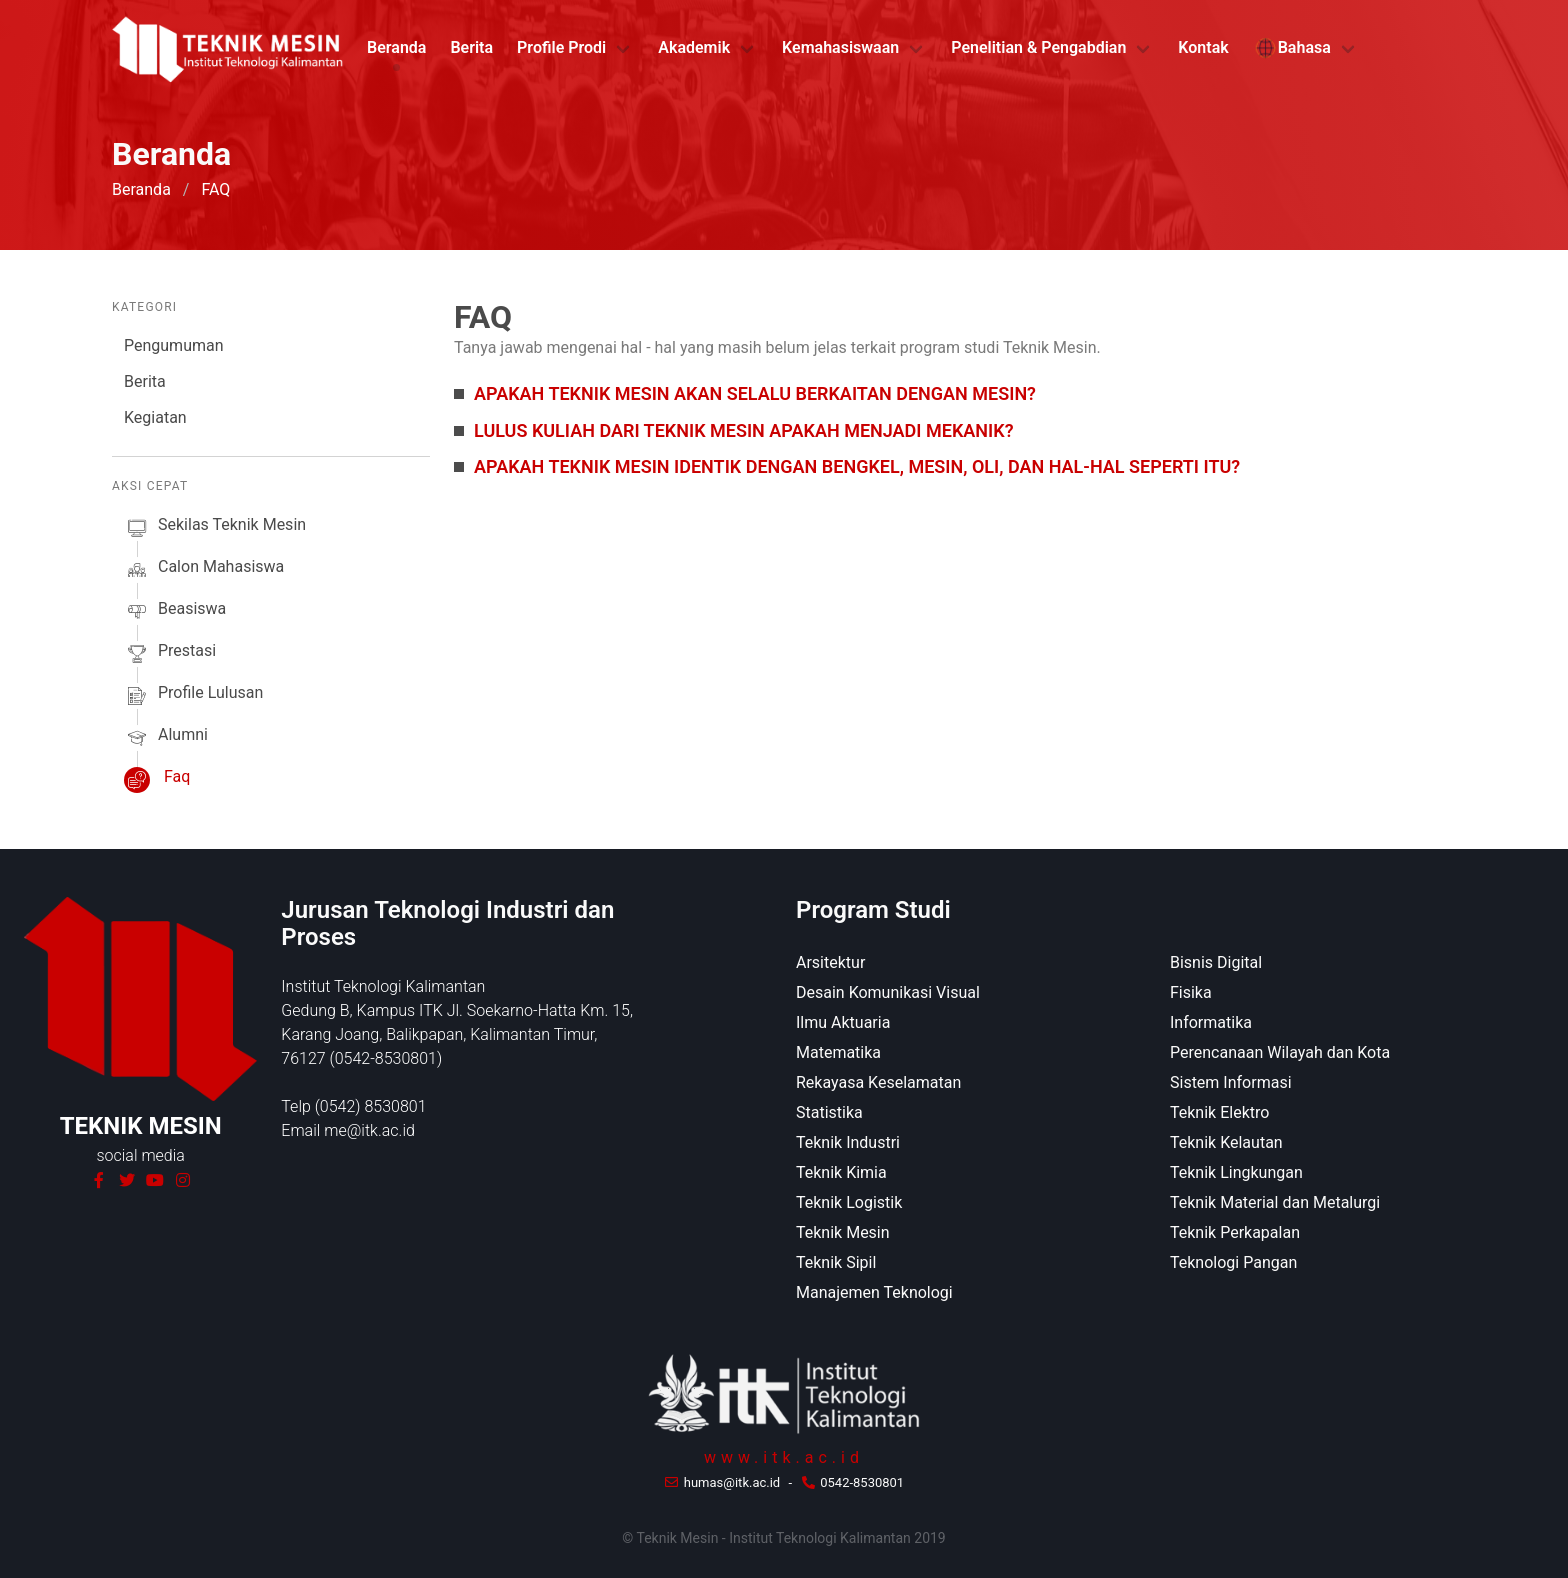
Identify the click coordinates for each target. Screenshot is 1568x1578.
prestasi (170, 654)
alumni (166, 738)
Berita (471, 47)
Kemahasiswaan (840, 47)
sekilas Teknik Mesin (215, 528)
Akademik (694, 47)
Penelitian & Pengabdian (1038, 47)
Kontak (1203, 47)
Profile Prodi (561, 47)
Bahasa (1292, 48)
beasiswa (175, 612)
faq (157, 780)
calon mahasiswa (204, 570)
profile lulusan (193, 696)
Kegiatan (155, 417)
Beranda (396, 47)
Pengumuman (174, 345)
